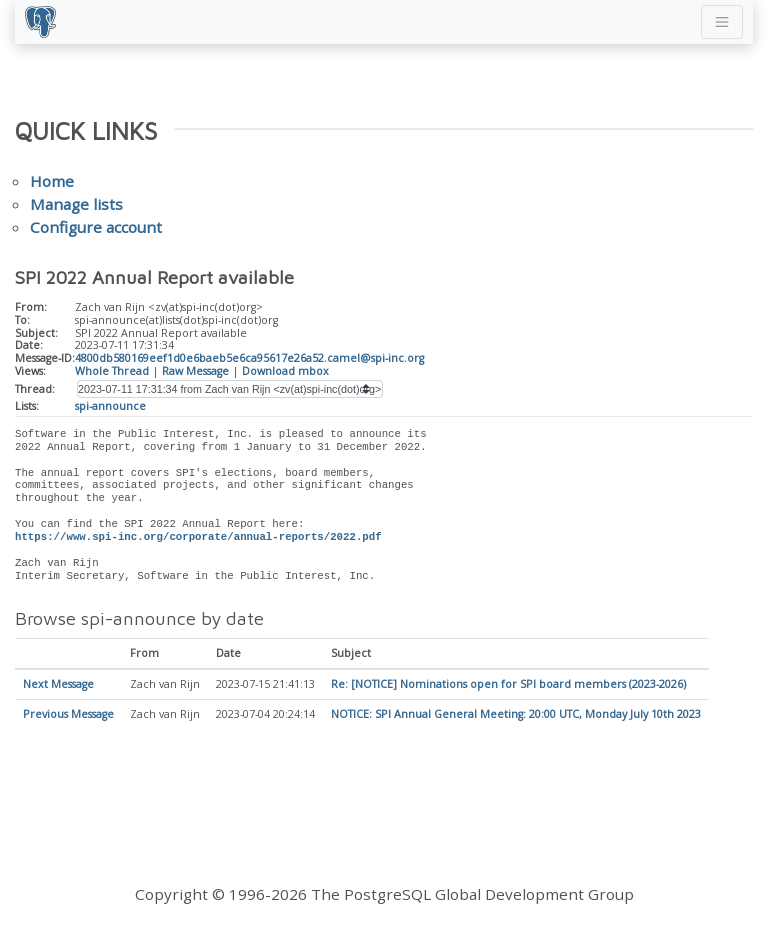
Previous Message (68, 715)
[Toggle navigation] (722, 22)
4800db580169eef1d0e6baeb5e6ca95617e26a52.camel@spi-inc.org (249, 358)
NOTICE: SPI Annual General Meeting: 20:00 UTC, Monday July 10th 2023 (516, 715)
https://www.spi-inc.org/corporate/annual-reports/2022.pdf (198, 537)
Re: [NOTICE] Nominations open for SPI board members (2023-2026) (508, 685)
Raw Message (195, 371)
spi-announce (110, 406)
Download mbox (285, 371)
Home (52, 181)
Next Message (58, 685)
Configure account (96, 227)
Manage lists (76, 204)
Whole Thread (112, 371)
